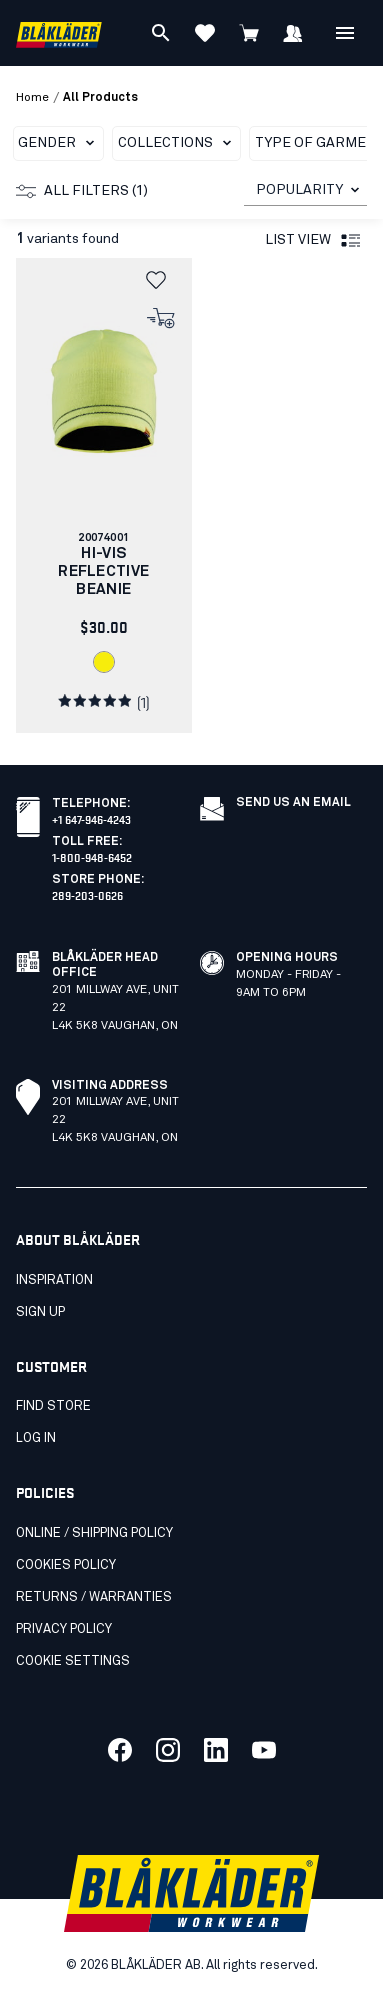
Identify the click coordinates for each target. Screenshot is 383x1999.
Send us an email (293, 803)
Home (32, 98)
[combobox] (305, 190)
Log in (36, 1438)
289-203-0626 (87, 894)
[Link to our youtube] (264, 1750)
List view (314, 241)
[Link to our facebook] (120, 1750)
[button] (162, 280)
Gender (60, 143)
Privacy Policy (64, 1629)
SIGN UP (40, 1312)
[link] (104, 495)
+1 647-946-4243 (91, 818)
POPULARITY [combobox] (299, 190)
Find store (53, 1406)
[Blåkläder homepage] (59, 33)
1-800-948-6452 (92, 856)
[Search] (161, 33)
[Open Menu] (345, 33)
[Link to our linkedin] (216, 1750)
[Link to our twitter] (168, 1750)
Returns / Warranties (94, 1597)
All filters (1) (82, 191)
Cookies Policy (66, 1565)
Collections (178, 143)
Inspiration (54, 1280)
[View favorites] (205, 33)
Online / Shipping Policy (94, 1533)
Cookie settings (73, 1661)
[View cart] (249, 33)
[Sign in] (293, 33)
